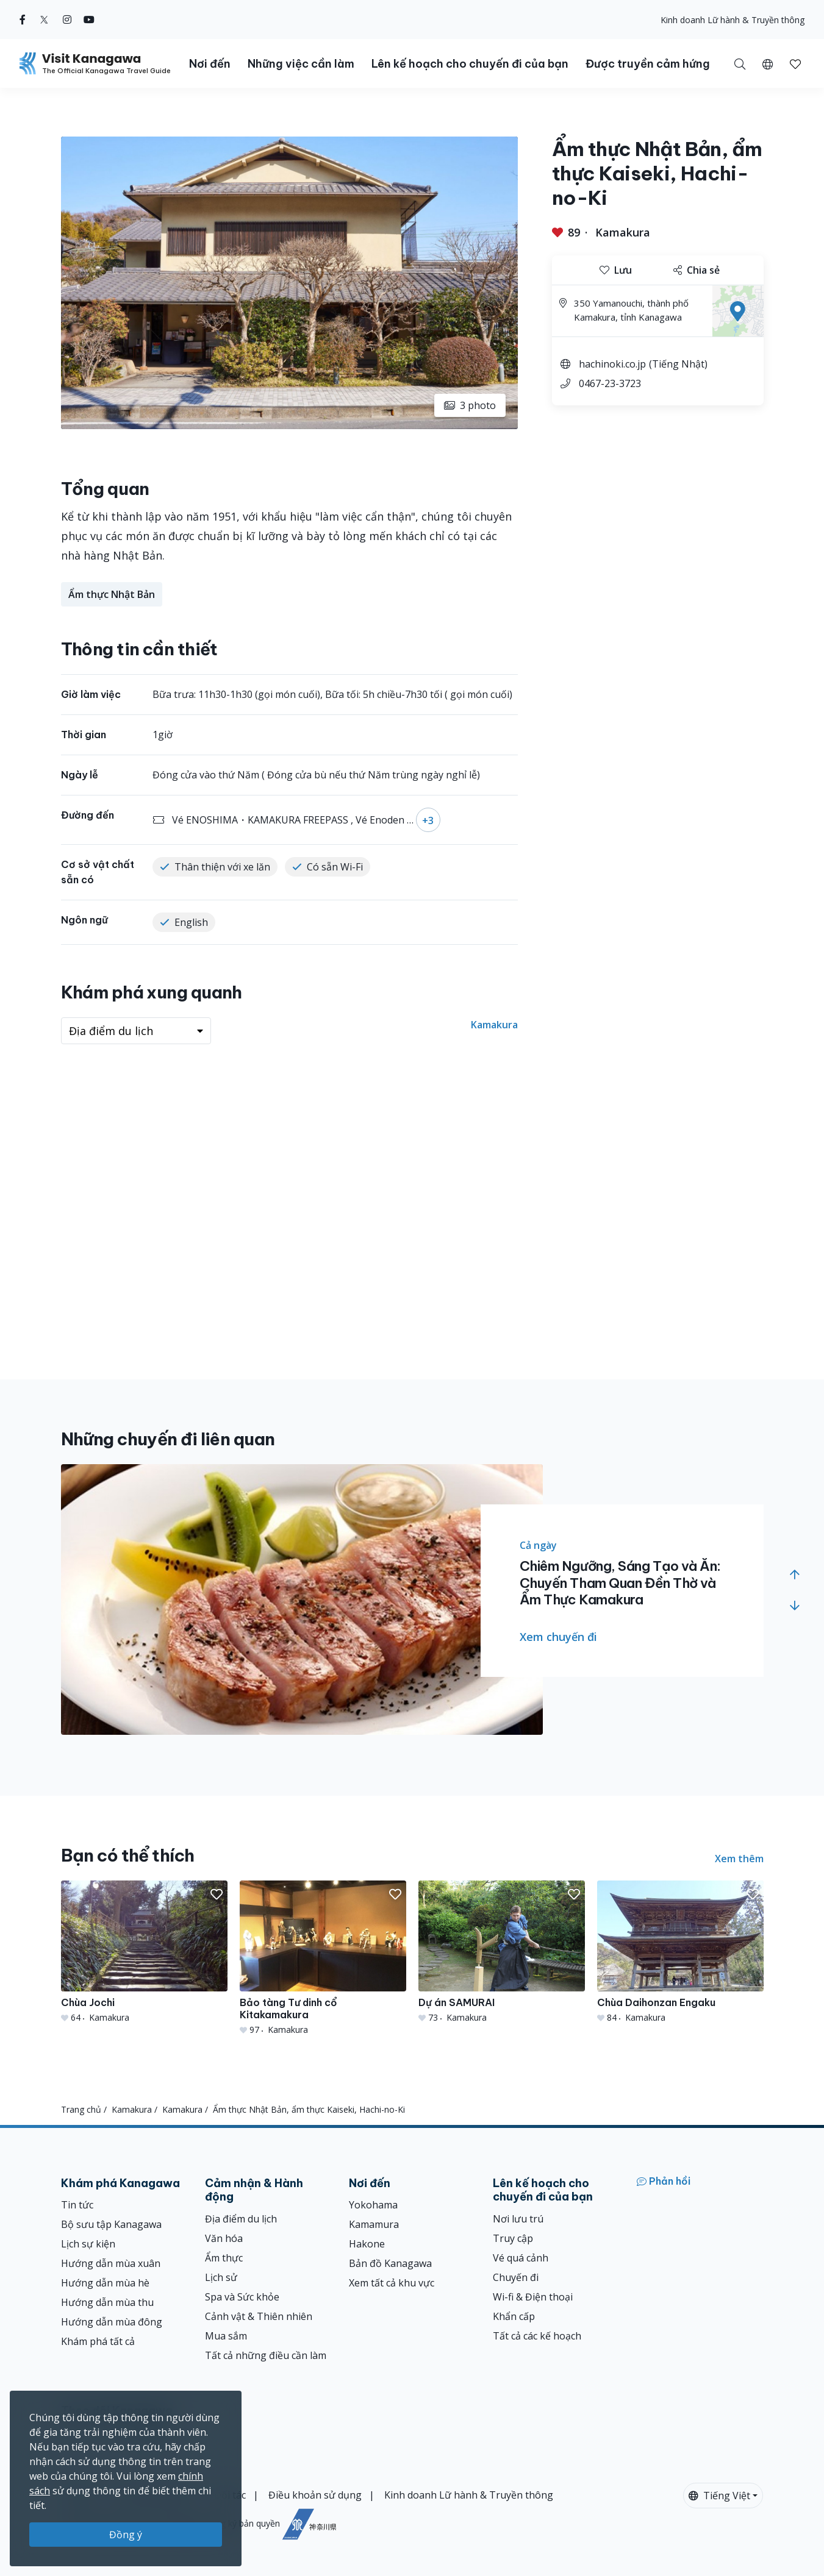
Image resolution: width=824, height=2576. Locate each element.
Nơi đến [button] (210, 64)
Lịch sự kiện (88, 2243)
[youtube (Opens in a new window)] (89, 19)
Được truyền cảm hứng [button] (648, 64)
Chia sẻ (696, 270)
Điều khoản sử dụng (315, 2495)
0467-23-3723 (610, 383)
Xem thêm (739, 1858)
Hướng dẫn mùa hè (105, 2283)
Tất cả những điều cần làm (265, 2355)
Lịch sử (221, 2277)
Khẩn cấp (514, 2316)
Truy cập (513, 2238)
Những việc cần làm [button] (301, 64)
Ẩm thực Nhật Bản (111, 594)
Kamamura (374, 2224)
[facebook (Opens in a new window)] (23, 19)
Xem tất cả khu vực (391, 2283)
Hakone (367, 2243)
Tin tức (77, 2204)
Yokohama (373, 2204)
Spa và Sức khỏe (242, 2297)
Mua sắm (226, 2336)
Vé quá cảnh (520, 2258)
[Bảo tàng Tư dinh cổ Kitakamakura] (323, 1958)
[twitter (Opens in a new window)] (44, 19)
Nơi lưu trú (518, 2219)
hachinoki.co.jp (612, 364)
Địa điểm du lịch (241, 2219)
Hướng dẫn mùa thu (107, 2302)
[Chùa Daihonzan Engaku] (680, 1952)
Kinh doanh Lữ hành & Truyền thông (732, 20)
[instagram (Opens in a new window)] (67, 19)
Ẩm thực (224, 2258)
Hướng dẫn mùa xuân (110, 2263)
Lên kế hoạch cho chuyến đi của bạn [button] (469, 64)
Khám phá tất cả (98, 2341)
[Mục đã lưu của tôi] (795, 63)
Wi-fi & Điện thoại (533, 2297)
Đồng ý (125, 2534)
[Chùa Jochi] (144, 1952)
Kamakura (622, 232)
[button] (767, 63)
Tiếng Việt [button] (719, 2495)
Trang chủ (81, 2109)
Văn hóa (224, 2238)
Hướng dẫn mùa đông (111, 2322)
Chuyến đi (516, 2277)
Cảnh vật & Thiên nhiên (258, 2316)
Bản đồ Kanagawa (390, 2263)
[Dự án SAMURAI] (501, 1952)
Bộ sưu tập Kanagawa (111, 2224)
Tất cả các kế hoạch (537, 2336)
